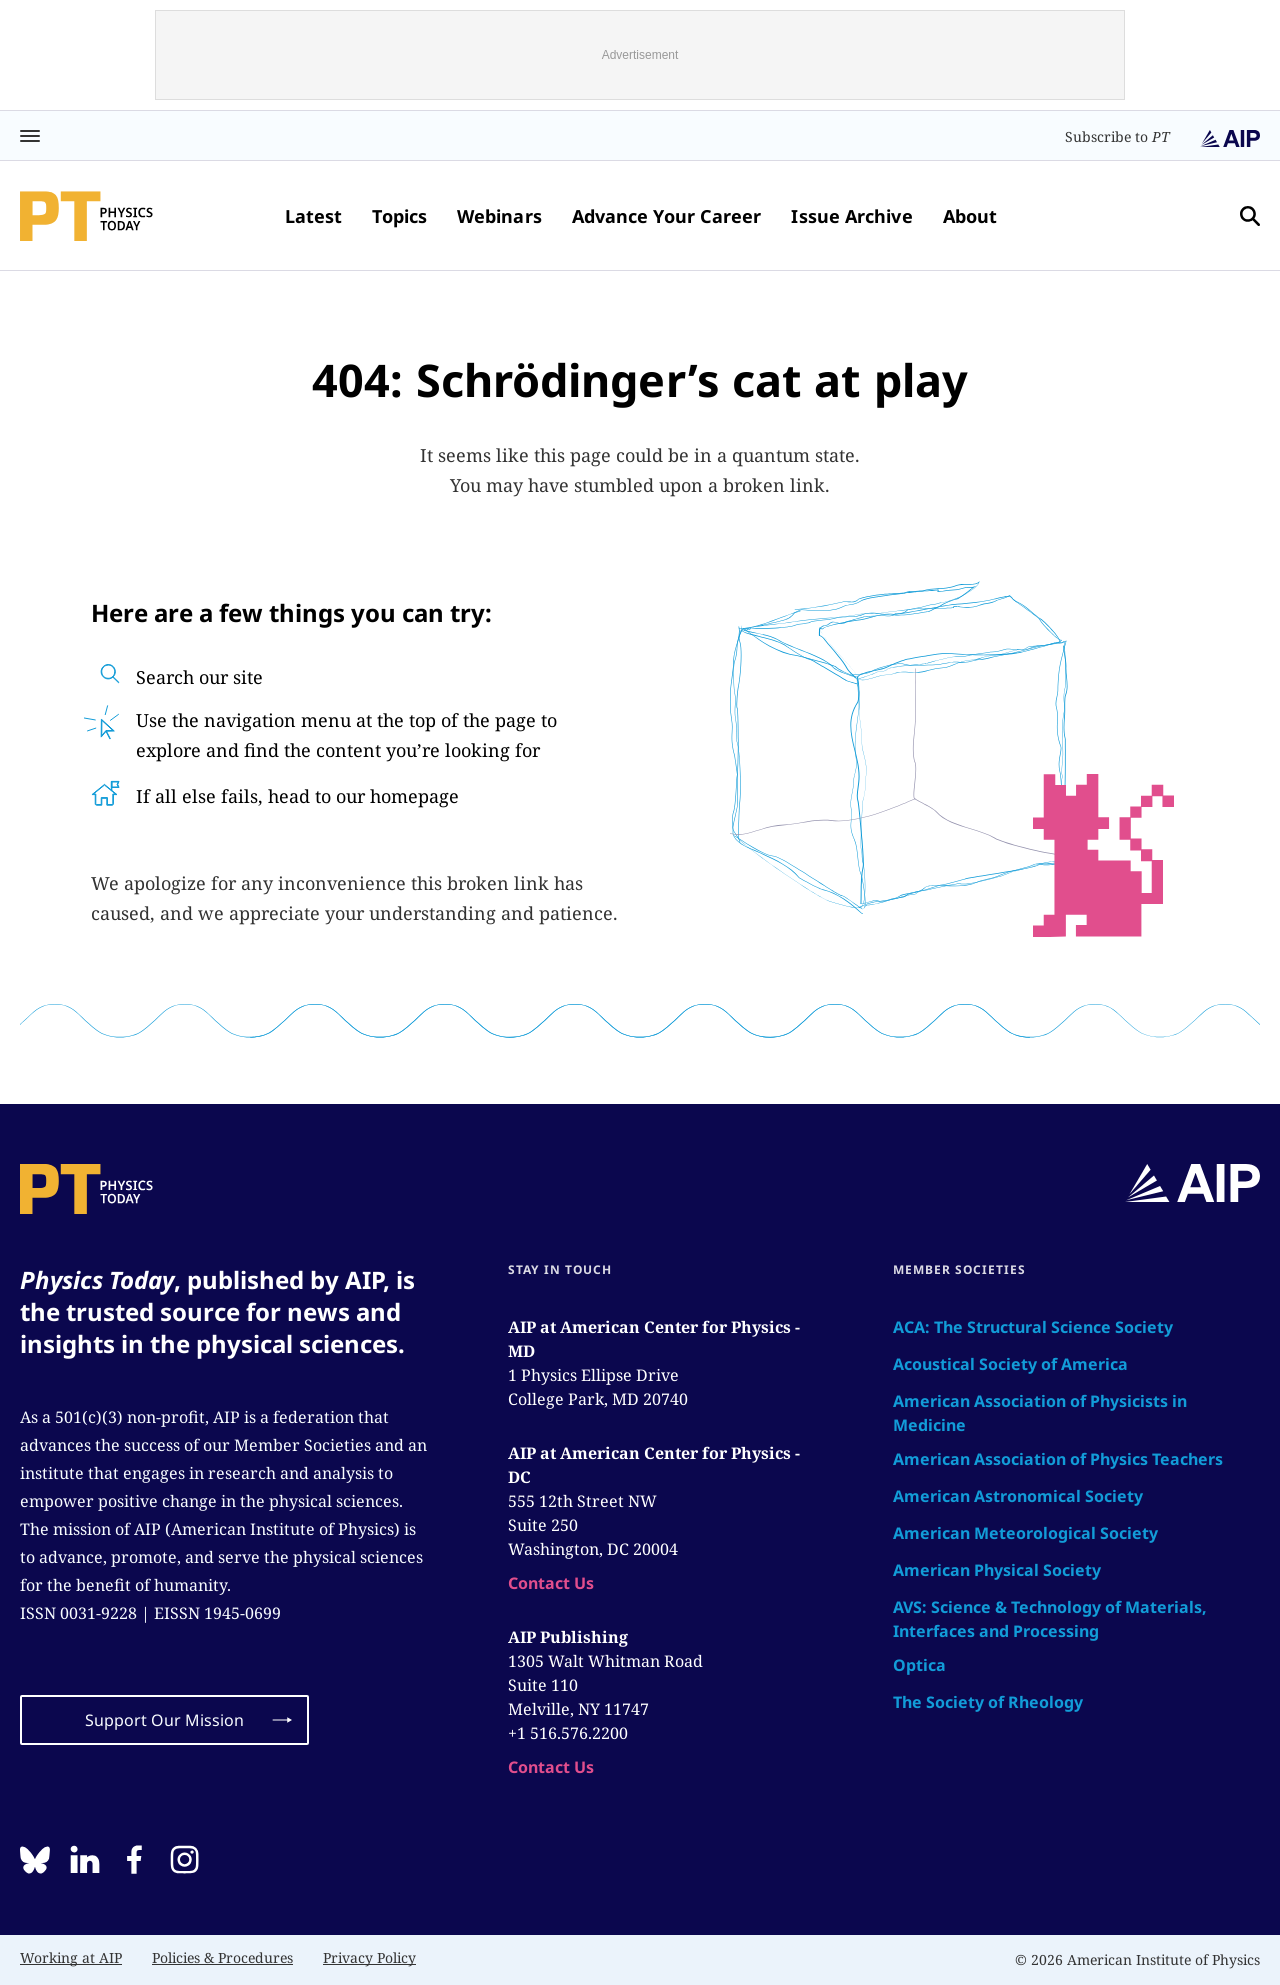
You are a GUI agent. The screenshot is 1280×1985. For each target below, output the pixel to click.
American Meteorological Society (1025, 1533)
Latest (314, 216)
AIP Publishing (568, 1637)
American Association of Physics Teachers (1058, 1459)
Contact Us (551, 1583)
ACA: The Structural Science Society (1033, 1327)
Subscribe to (1117, 136)
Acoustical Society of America (1010, 1364)
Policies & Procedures (222, 1957)
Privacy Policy (369, 1957)
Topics (399, 216)
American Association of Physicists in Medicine (1040, 1413)
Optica (919, 1665)
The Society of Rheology (988, 1702)
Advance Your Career (667, 216)
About (970, 216)
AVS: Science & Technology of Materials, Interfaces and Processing (1050, 1619)
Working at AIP (71, 1957)
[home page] (86, 216)
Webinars (499, 216)
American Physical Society (997, 1570)
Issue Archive (851, 216)
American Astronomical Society (1018, 1496)
